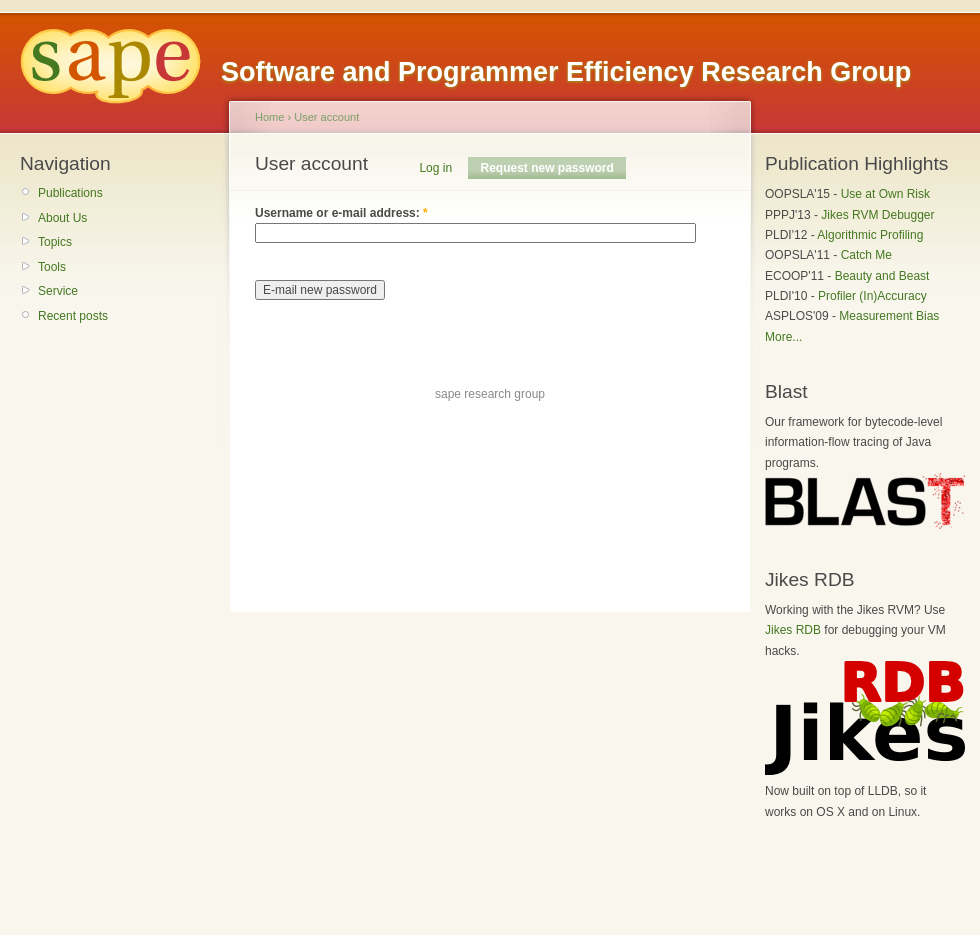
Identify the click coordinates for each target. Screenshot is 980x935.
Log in (435, 168)
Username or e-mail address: (341, 213)
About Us (62, 218)
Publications (70, 193)
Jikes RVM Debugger (877, 215)
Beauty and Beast (882, 276)
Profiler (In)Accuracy (872, 296)
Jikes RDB (793, 630)
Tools (52, 267)
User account (326, 117)
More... (783, 337)
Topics (55, 242)
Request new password (546, 168)
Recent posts (73, 316)
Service (58, 291)
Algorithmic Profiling (870, 235)
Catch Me (866, 255)
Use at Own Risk (885, 194)
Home (269, 117)
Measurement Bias (889, 316)
